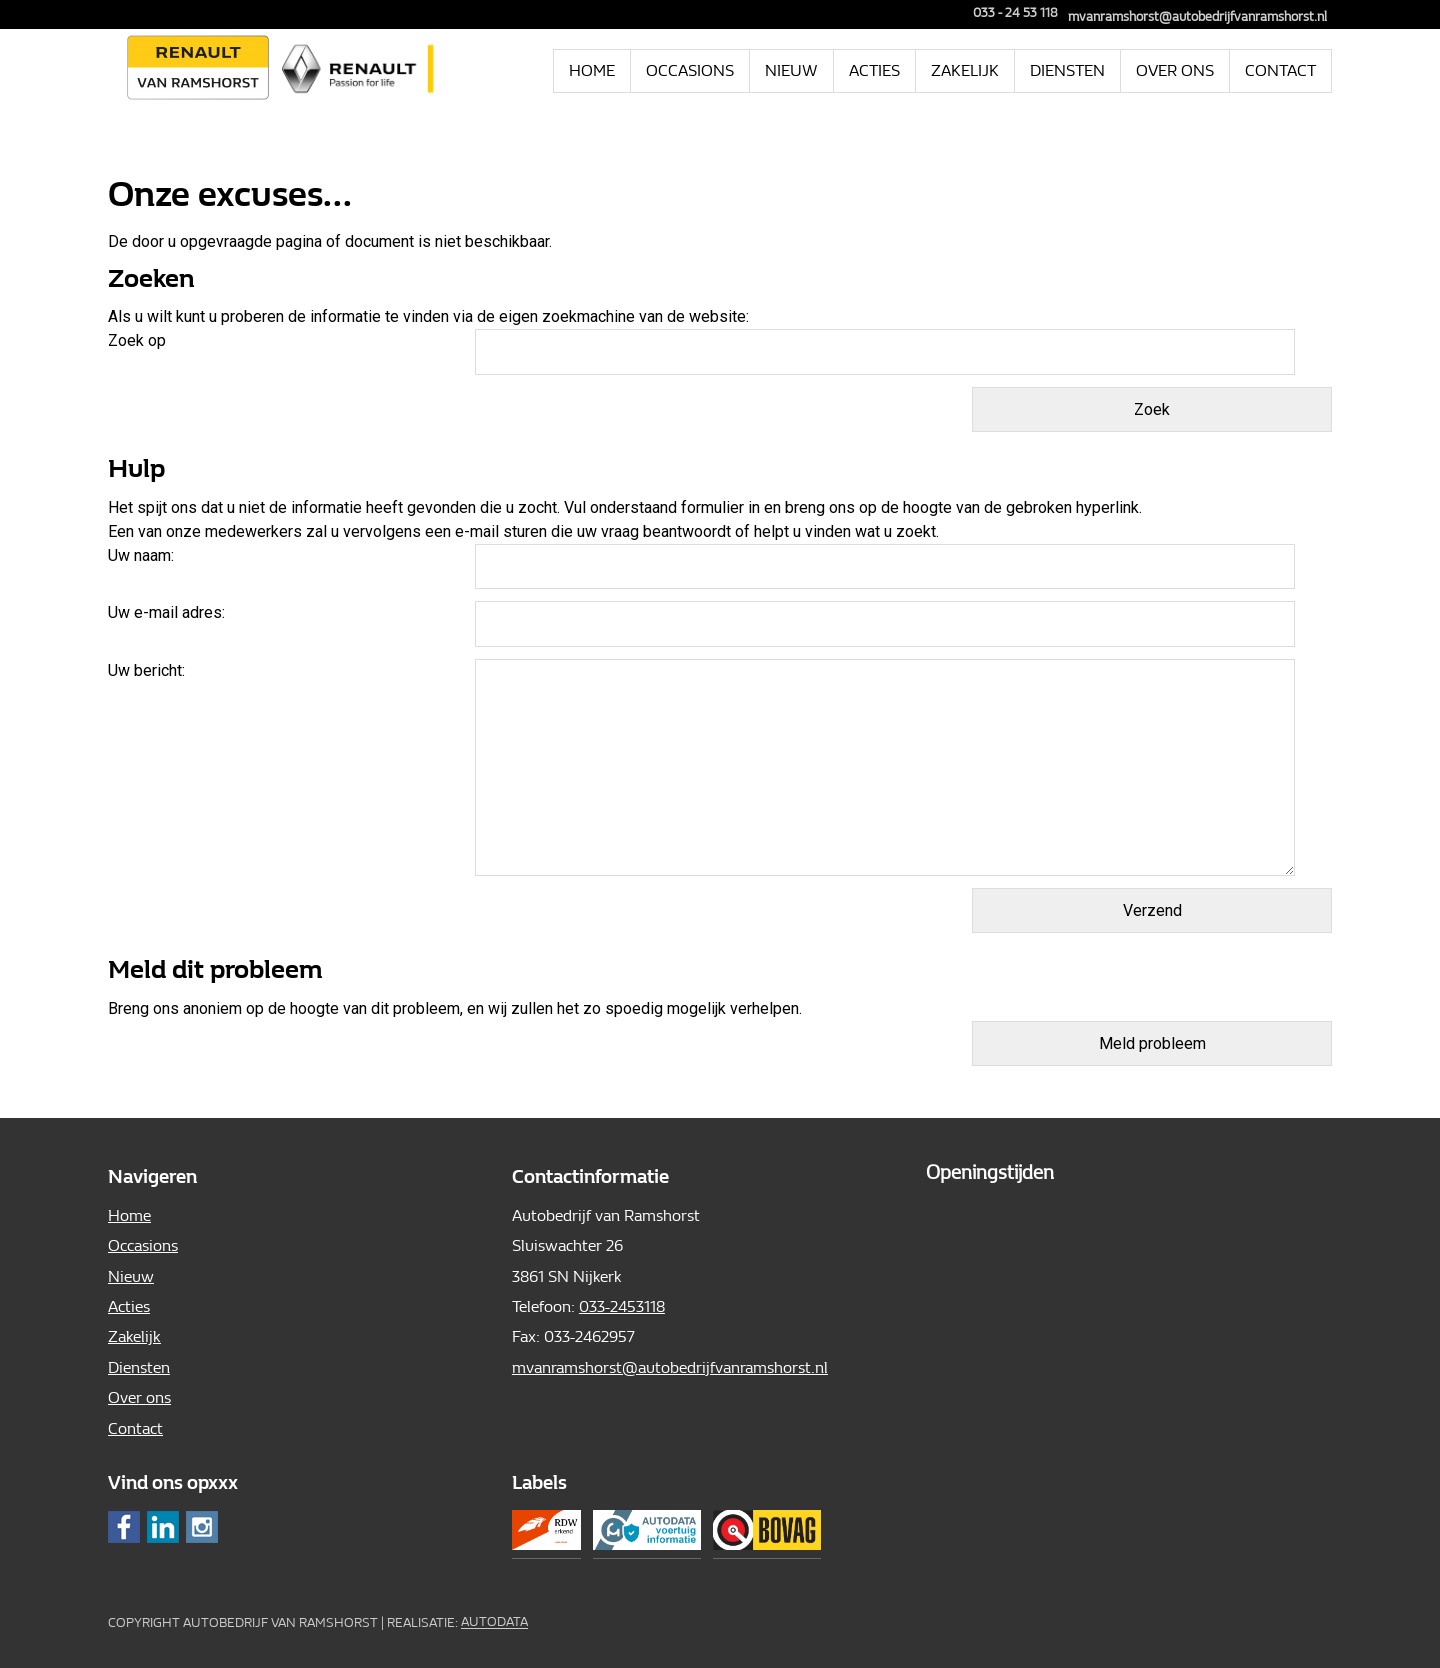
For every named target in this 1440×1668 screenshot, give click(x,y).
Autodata (494, 1622)
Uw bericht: (146, 670)
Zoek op (139, 340)
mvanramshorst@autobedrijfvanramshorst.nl (1197, 16)
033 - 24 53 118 (1008, 12)
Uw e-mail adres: (166, 612)
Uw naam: (141, 555)
